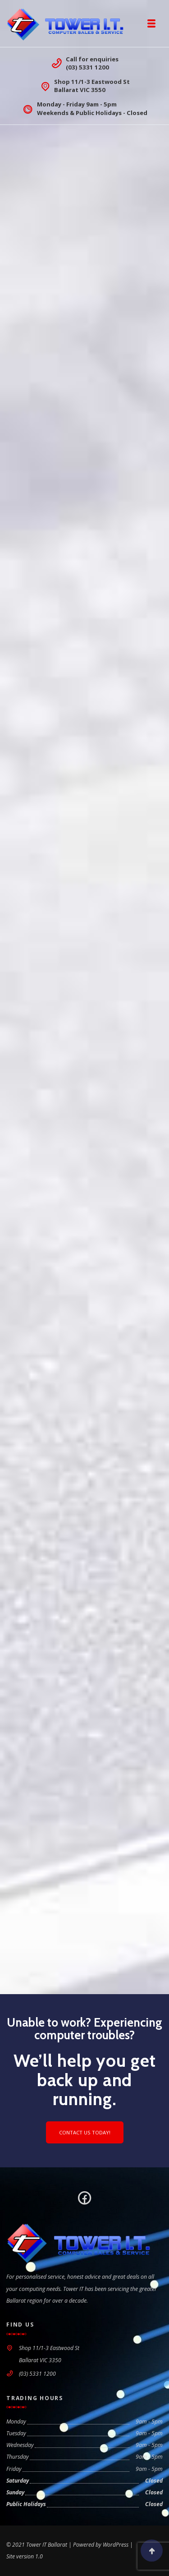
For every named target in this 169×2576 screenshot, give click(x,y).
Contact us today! (84, 2132)
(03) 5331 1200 (87, 67)
